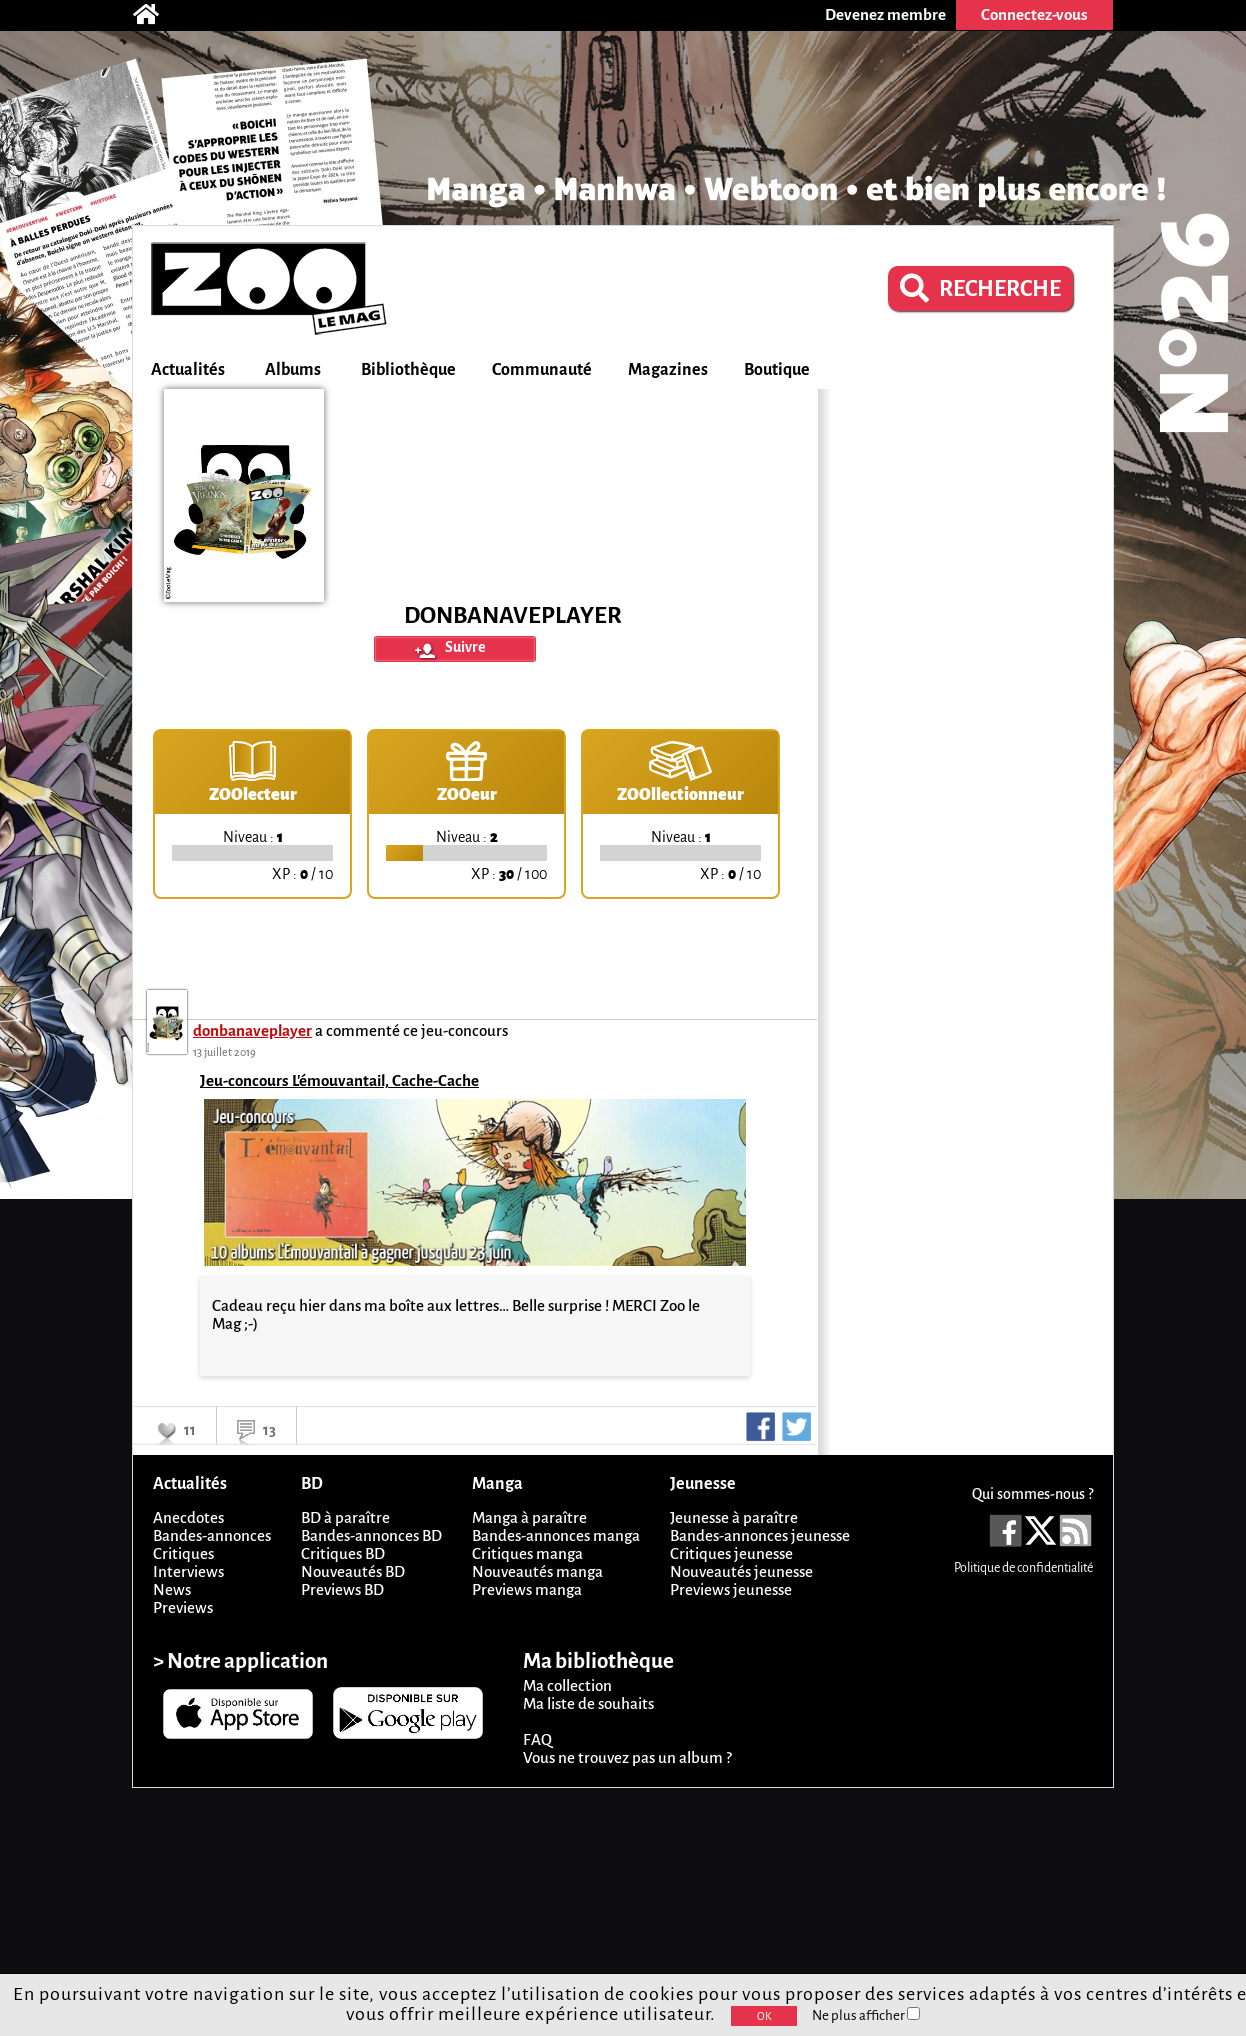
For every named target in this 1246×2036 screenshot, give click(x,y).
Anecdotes (188, 1517)
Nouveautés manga (537, 1571)
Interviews (188, 1571)
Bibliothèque (408, 370)
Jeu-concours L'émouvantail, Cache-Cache (339, 1080)
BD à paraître (345, 1517)
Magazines (668, 370)
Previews (183, 1607)
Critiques (183, 1553)
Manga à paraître (529, 1517)
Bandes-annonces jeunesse (760, 1535)
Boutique (777, 370)
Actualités (188, 370)
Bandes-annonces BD (371, 1535)
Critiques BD (343, 1553)
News (172, 1589)
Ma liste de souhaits (588, 1703)
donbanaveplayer (252, 1030)
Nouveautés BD (353, 1571)
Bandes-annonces (212, 1535)
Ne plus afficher (866, 2015)
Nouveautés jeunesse (741, 1571)
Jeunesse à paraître (734, 1517)
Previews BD (342, 1589)
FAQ (537, 1739)
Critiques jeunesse (731, 1553)
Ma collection (567, 1685)
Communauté (542, 370)
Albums (293, 370)
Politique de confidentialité (1023, 1568)
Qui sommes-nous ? (1032, 1494)
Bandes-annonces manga (556, 1535)
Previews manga (527, 1589)
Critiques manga (527, 1553)
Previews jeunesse (731, 1589)
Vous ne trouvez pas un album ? (627, 1757)
